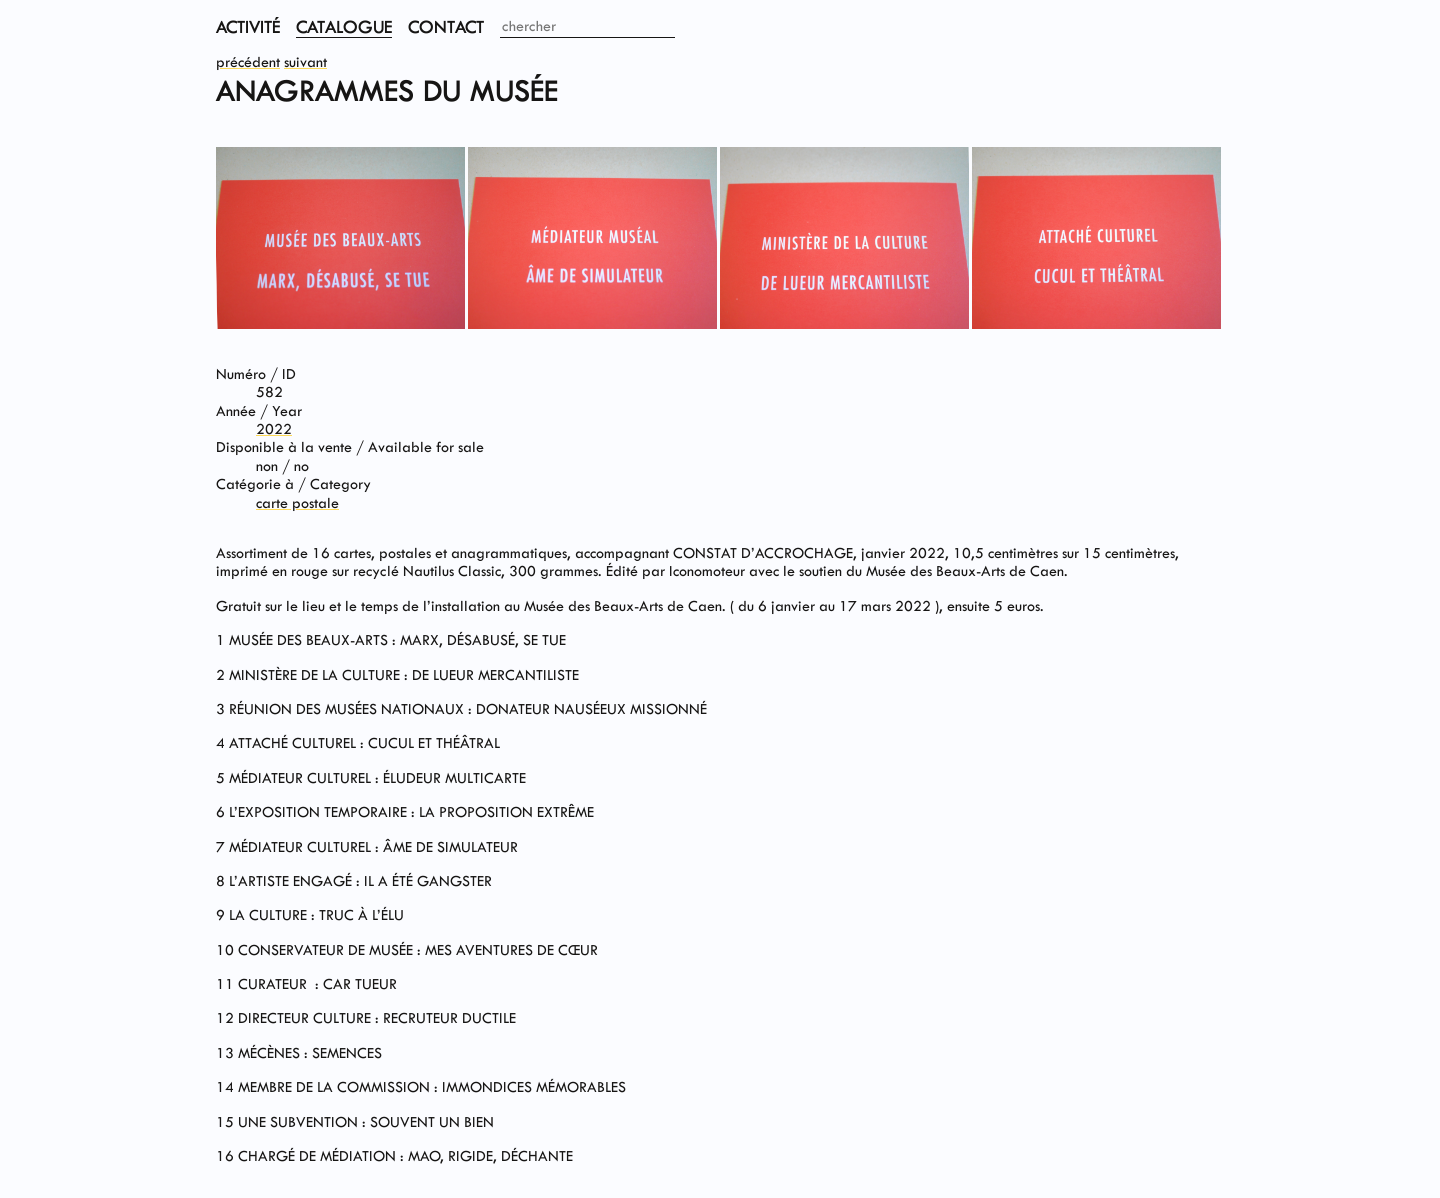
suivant (305, 62)
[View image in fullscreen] (340, 324)
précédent (248, 62)
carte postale (297, 503)
